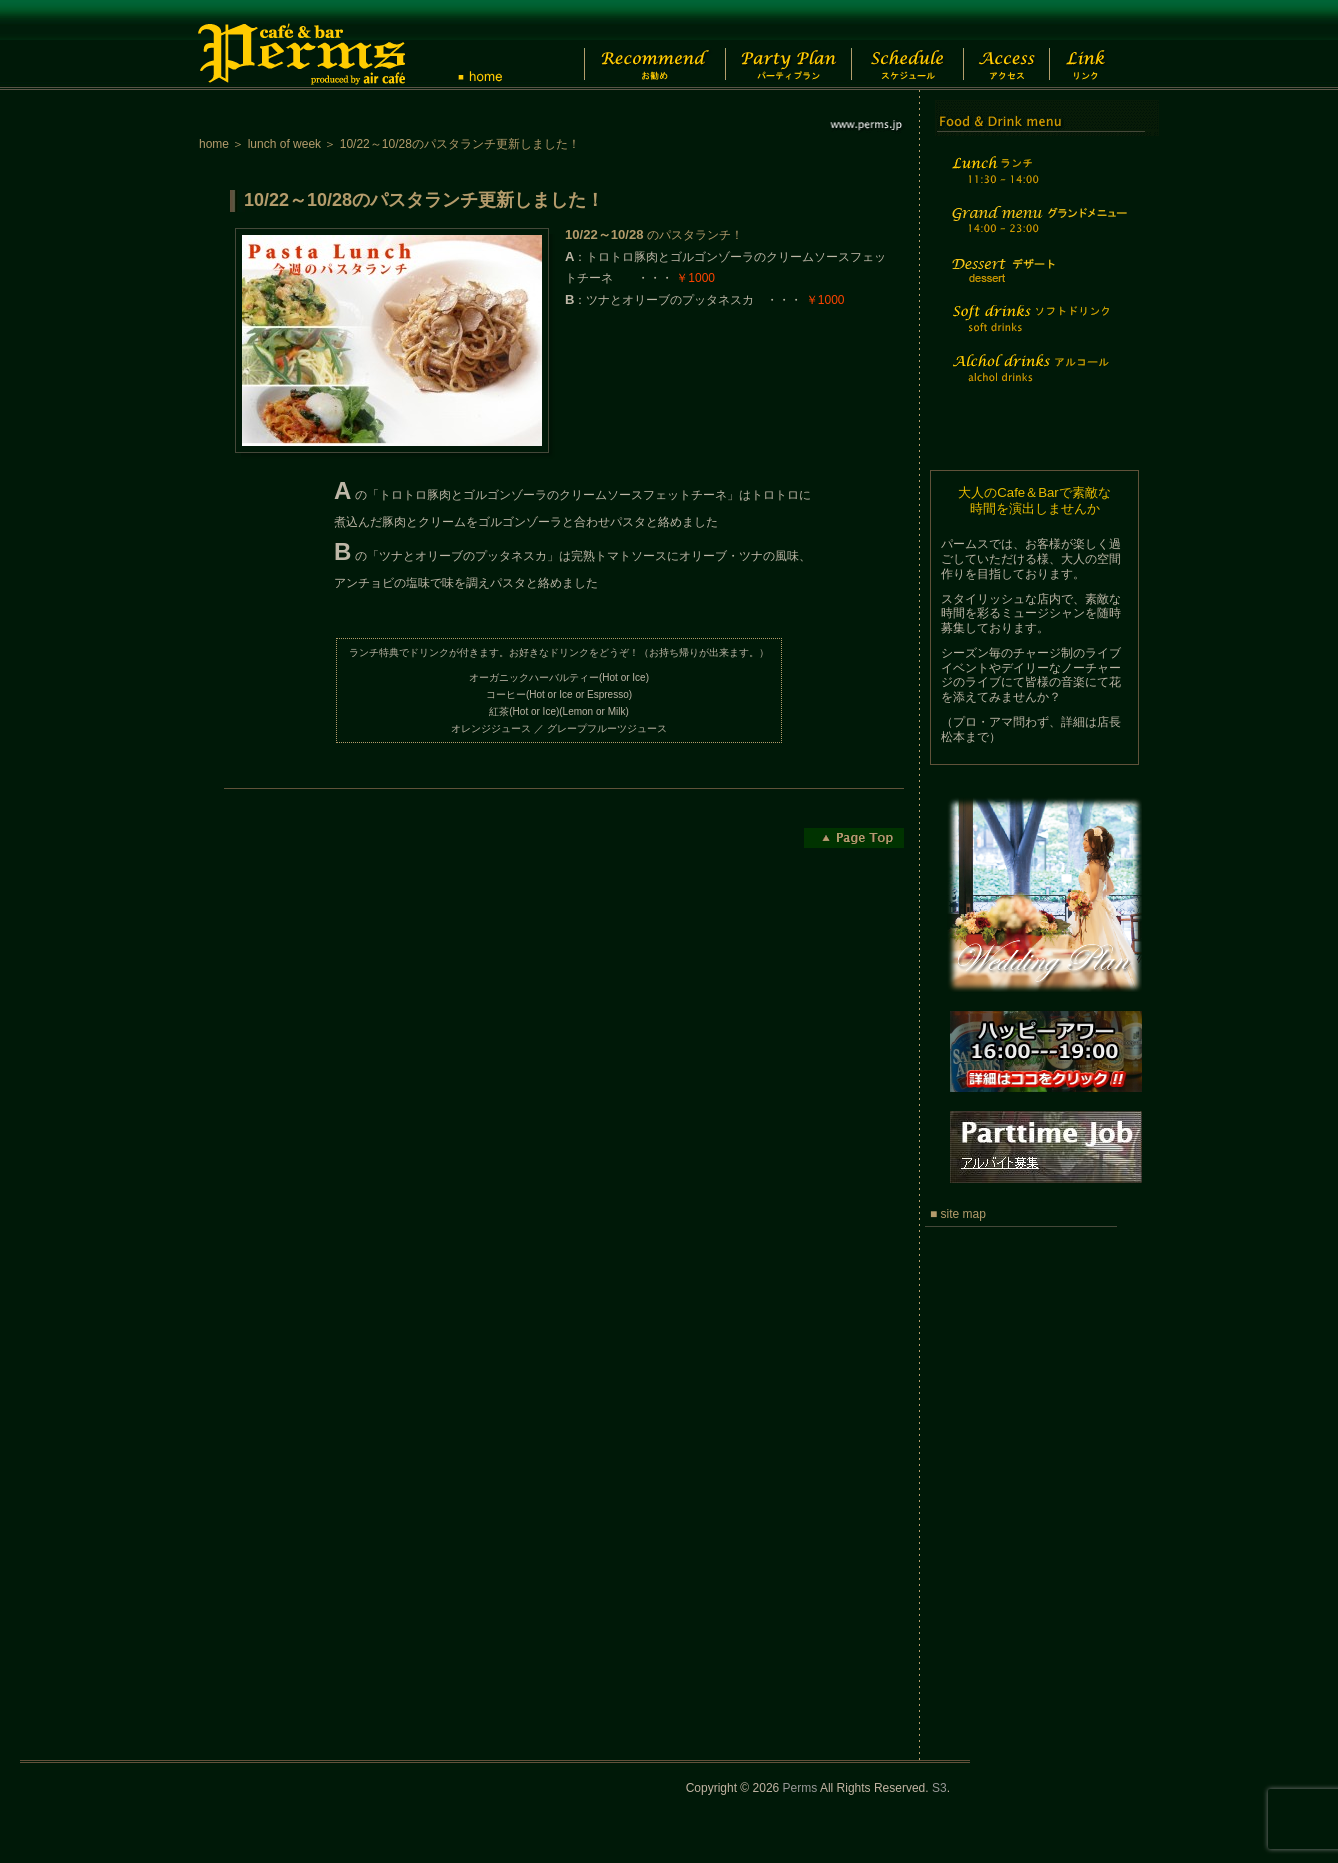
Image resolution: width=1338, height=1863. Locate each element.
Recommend (638, 45)
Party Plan (778, 45)
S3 (939, 1788)
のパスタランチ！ (654, 235)
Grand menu (1037, 232)
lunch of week (284, 144)
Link (1103, 45)
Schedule (905, 45)
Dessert (1037, 283)
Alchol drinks (1037, 380)
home (214, 144)
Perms (800, 1788)
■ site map (958, 1214)
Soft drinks (1037, 330)
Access (1017, 45)
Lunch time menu (1037, 181)
